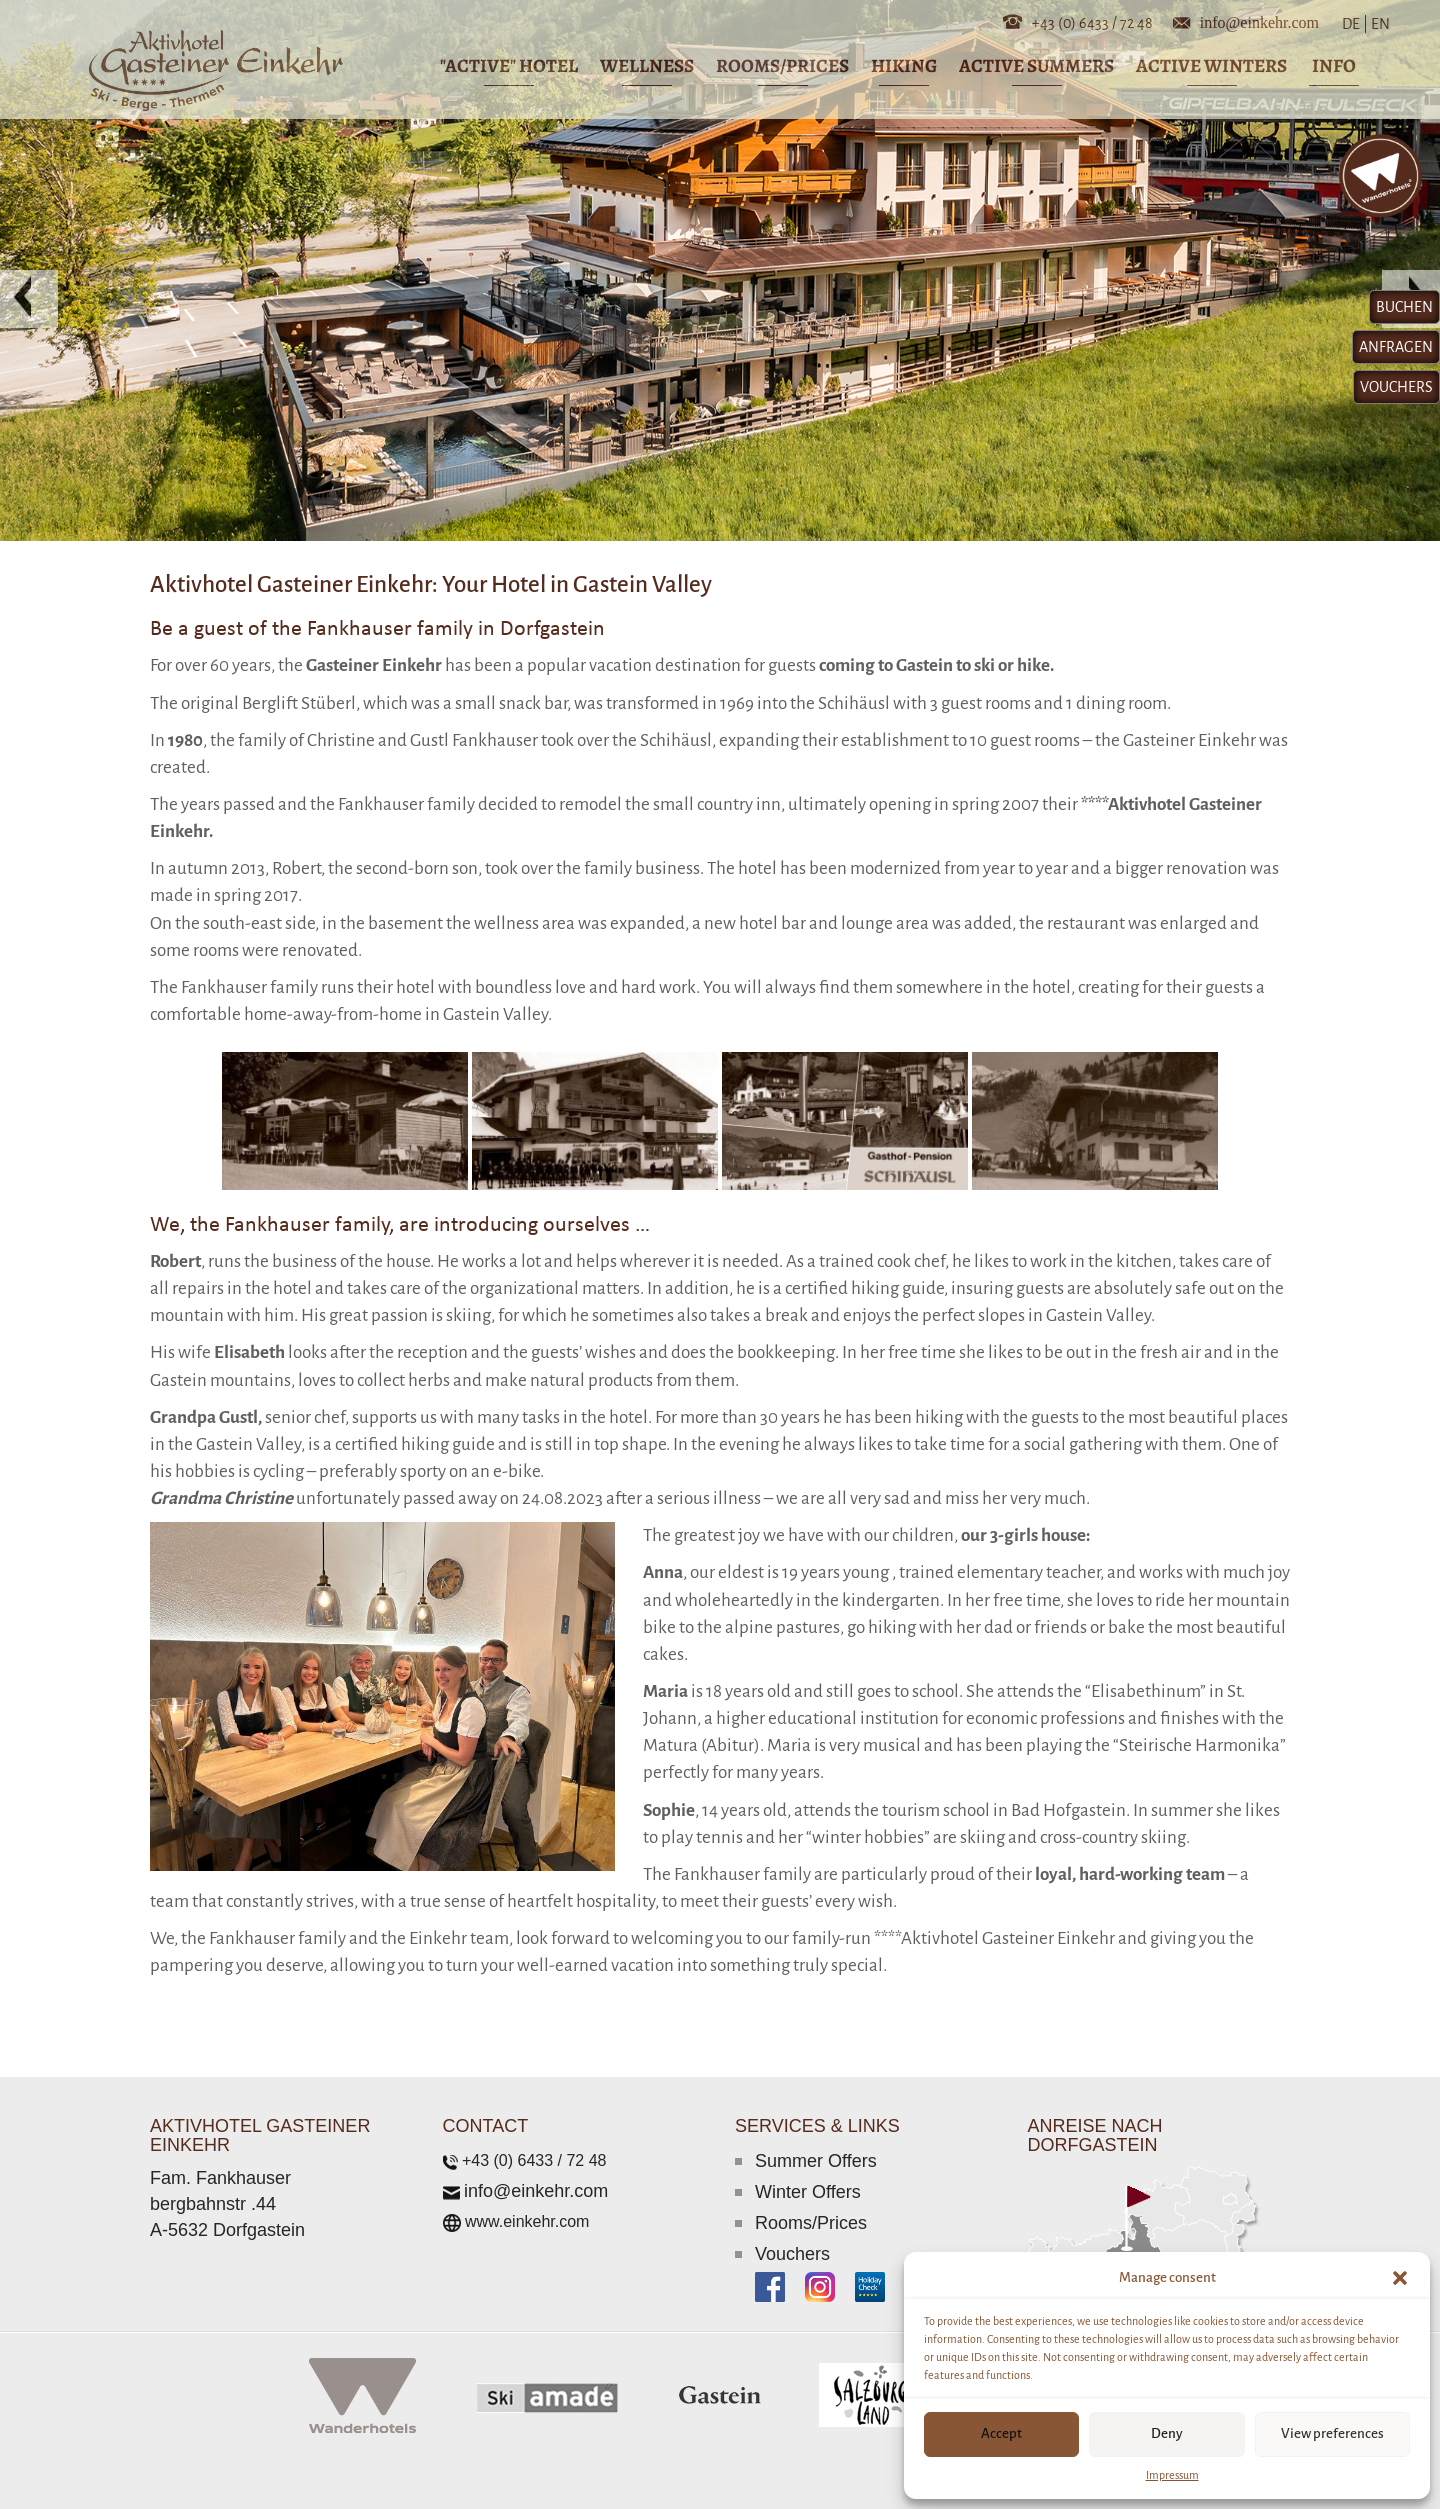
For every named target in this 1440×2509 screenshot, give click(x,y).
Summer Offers (816, 2161)
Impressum (1172, 2475)
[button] (1400, 2278)
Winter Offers (808, 2192)
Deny (1167, 2433)
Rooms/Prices (811, 2223)
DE (1355, 24)
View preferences (1332, 2433)
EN (1379, 24)
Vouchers (792, 2254)
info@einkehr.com (1259, 21)
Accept (1001, 2433)
